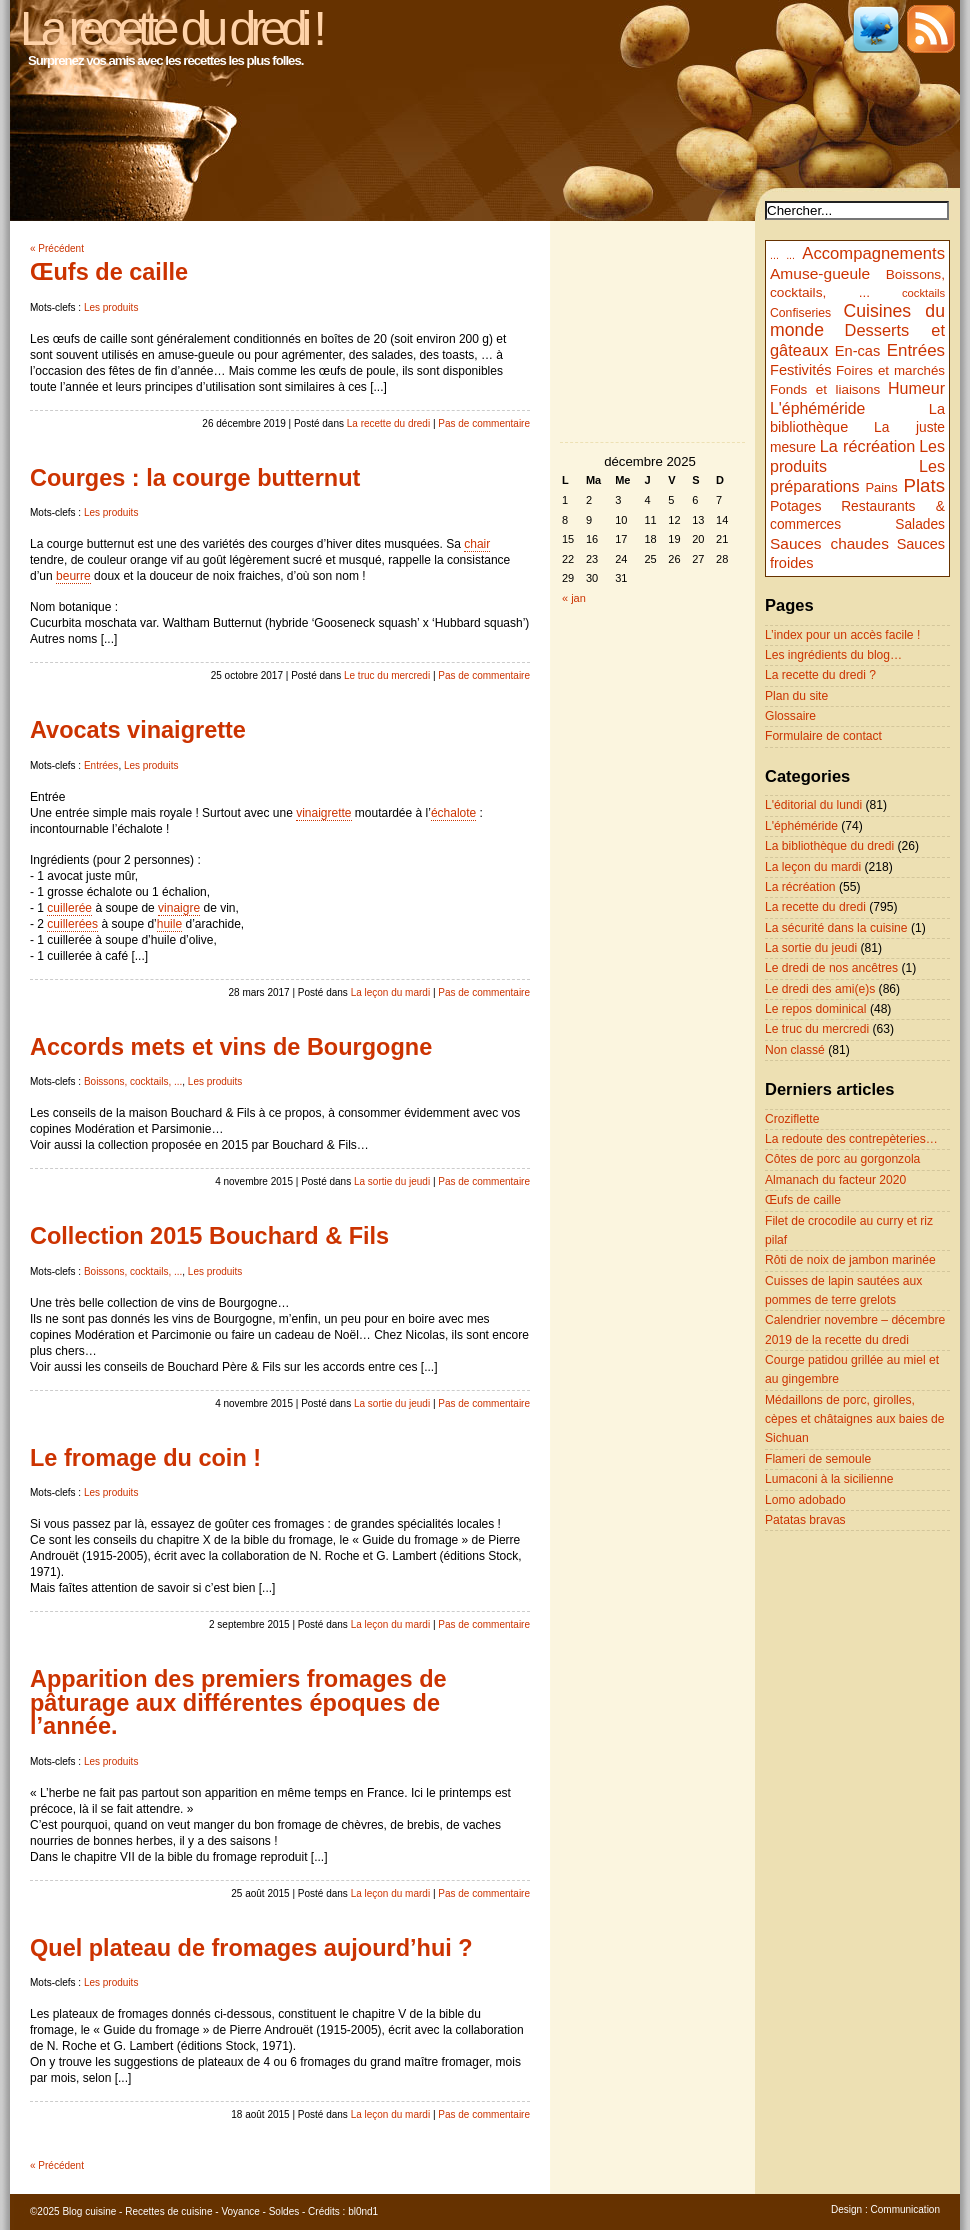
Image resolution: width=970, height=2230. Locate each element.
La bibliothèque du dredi (829, 846)
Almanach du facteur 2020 (835, 1180)
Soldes (284, 2211)
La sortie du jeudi (392, 1181)
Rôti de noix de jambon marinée (850, 1260)
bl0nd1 (363, 2211)
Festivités (801, 370)
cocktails (923, 293)
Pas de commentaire (484, 423)
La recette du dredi (388, 423)
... (774, 255)
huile (169, 924)
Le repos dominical (816, 1009)
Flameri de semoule (818, 1459)
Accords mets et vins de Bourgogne (231, 1047)
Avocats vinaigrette (138, 730)
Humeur (916, 388)
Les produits (111, 307)
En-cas (858, 351)
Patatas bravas (805, 1520)
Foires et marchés (890, 370)
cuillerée (69, 908)
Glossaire (790, 716)
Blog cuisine (89, 2211)
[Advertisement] (653, 927)
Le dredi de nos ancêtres (831, 968)
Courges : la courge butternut (195, 478)
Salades (920, 524)
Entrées (101, 765)
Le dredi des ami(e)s (820, 989)
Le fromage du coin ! (145, 1458)
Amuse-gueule (820, 273)
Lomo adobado (805, 1500)
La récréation (868, 446)
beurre (73, 576)
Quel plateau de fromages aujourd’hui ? (251, 1948)
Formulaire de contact (823, 736)
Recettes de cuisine (168, 2211)
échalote (453, 813)
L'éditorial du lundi (813, 805)
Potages (796, 506)
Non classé (795, 1050)
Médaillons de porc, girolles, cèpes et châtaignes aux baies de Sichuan (855, 1419)
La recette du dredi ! (170, 28)
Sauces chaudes (829, 543)
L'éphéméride (817, 408)
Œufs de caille (109, 272)
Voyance (240, 2211)
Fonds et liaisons (825, 389)
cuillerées (72, 924)
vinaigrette (323, 813)
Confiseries (800, 313)
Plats (924, 485)
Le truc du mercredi (387, 675)
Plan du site (796, 696)
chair (477, 544)
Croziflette (792, 1119)
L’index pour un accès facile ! (842, 635)
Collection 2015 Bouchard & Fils (209, 1236)
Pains (881, 487)
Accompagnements (873, 253)
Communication (905, 2209)
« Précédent (57, 248)
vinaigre (179, 908)
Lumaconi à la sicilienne (829, 1479)
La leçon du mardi (391, 992)
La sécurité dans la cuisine (836, 928)
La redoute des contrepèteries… (851, 1139)
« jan (574, 598)
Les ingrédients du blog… (833, 655)
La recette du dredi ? (820, 675)
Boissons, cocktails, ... (133, 1081)
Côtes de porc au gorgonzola (842, 1159)
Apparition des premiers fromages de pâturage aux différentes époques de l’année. (238, 1702)
